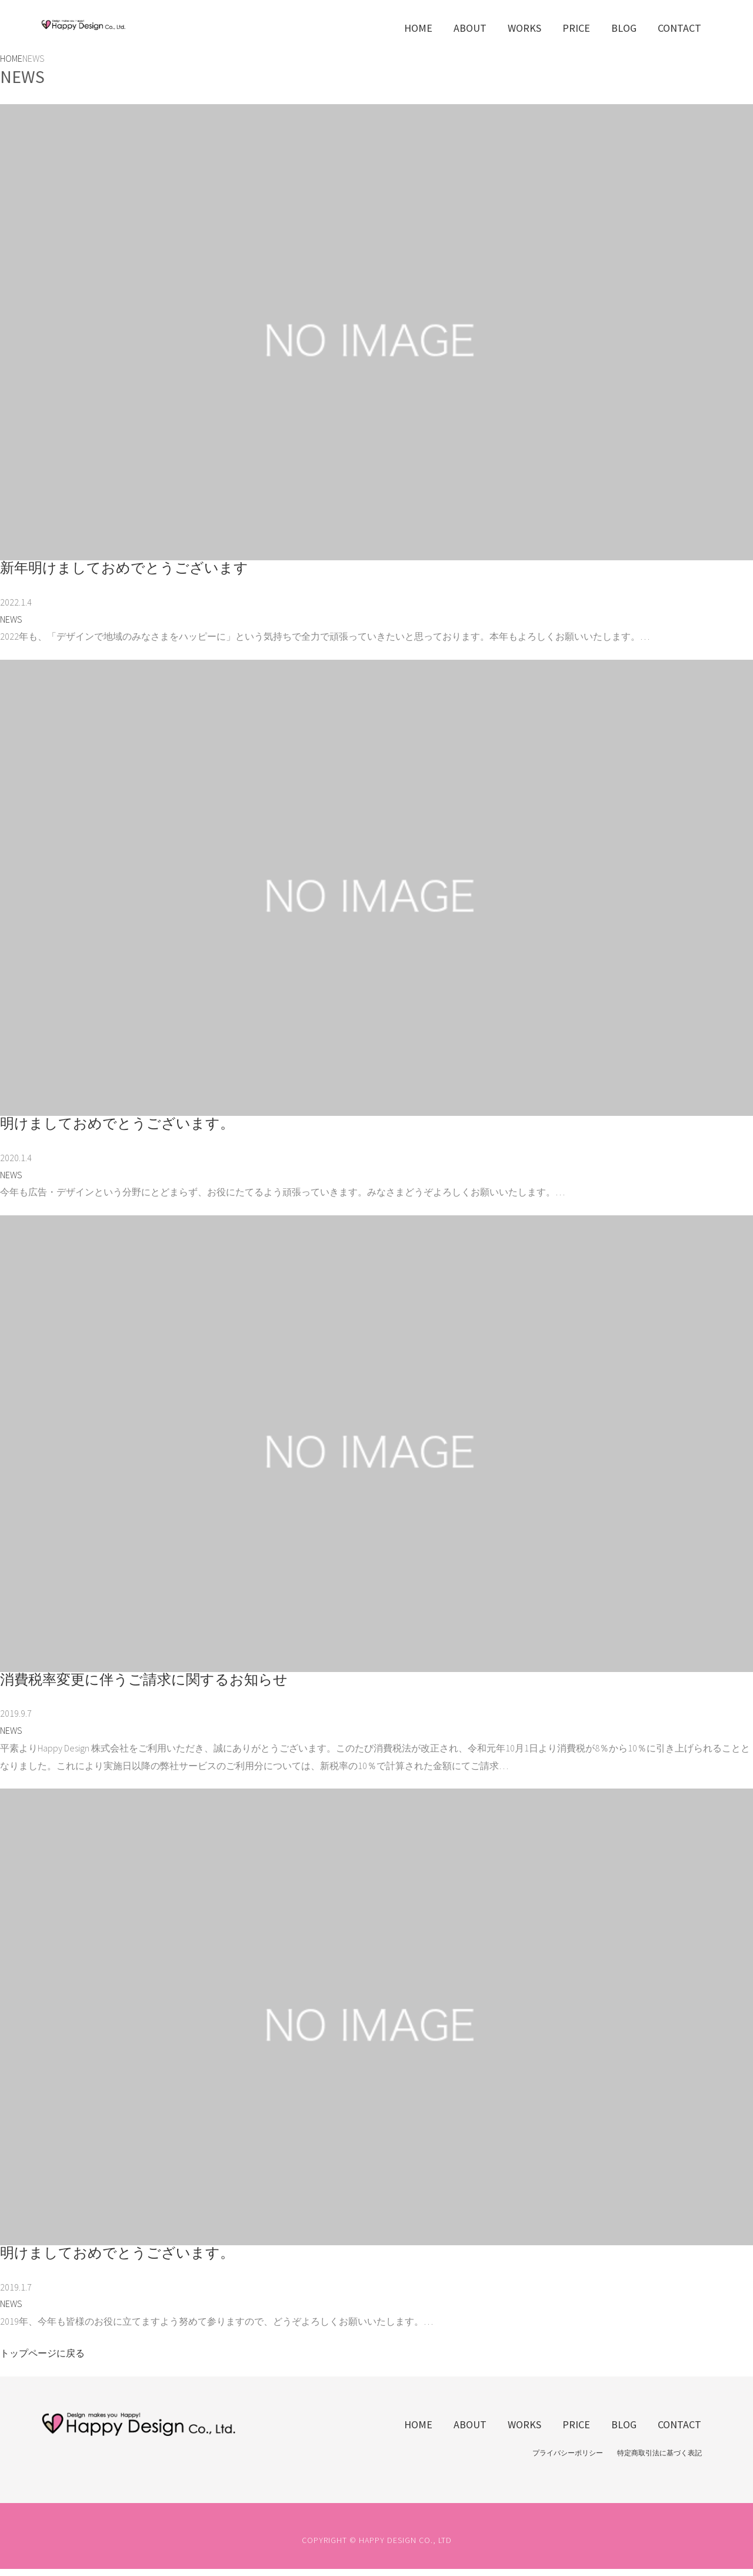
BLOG (624, 28)
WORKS (524, 28)
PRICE (576, 28)
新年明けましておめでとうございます (124, 568)
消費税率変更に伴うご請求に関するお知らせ (144, 1679)
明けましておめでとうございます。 (117, 1123)
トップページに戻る (42, 2353)
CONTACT (679, 28)
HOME (418, 28)
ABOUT (470, 28)
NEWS (11, 619)
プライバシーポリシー (567, 2452)
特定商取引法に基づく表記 (659, 2452)
